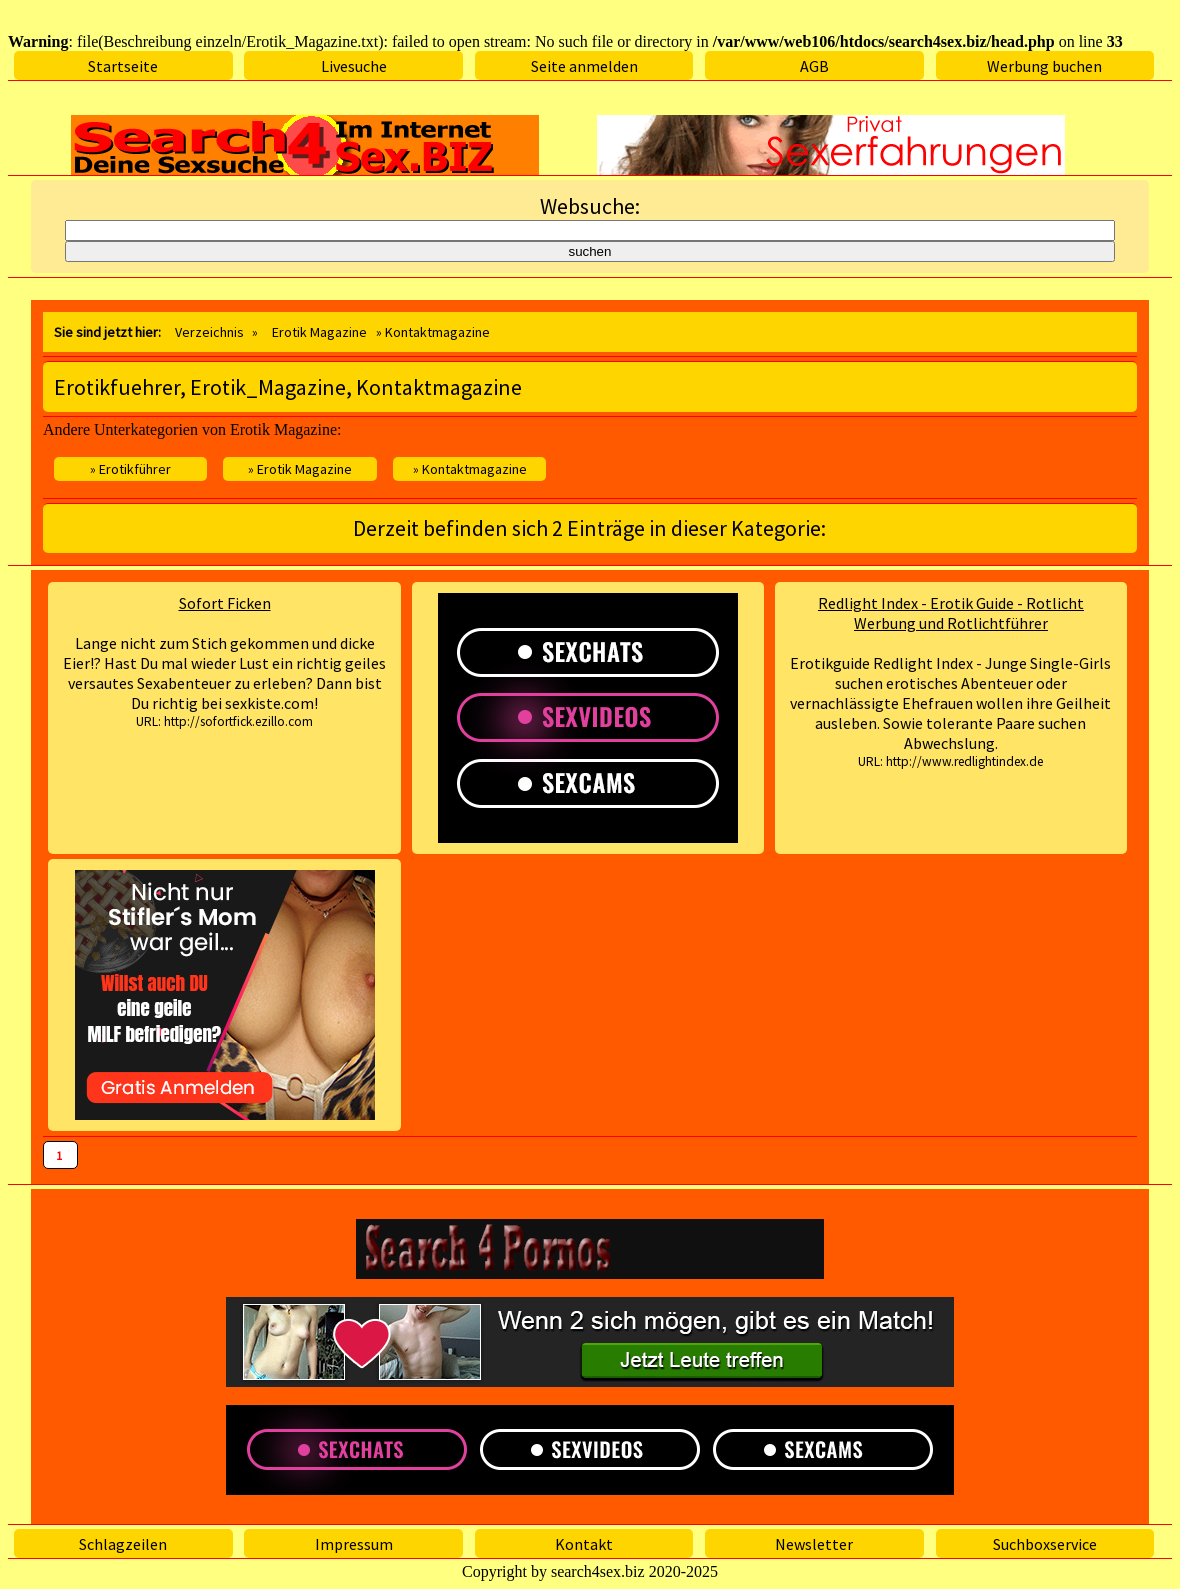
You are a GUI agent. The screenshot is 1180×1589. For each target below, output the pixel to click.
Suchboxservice (1045, 1544)
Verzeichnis (209, 332)
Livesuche (354, 66)
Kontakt (584, 1544)
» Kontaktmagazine (470, 469)
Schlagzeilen (123, 1544)
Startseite (123, 66)
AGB (814, 66)
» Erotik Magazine (300, 469)
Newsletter (814, 1544)
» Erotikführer (130, 469)
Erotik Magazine (319, 332)
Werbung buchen (1044, 66)
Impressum (354, 1544)
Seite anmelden (584, 66)
